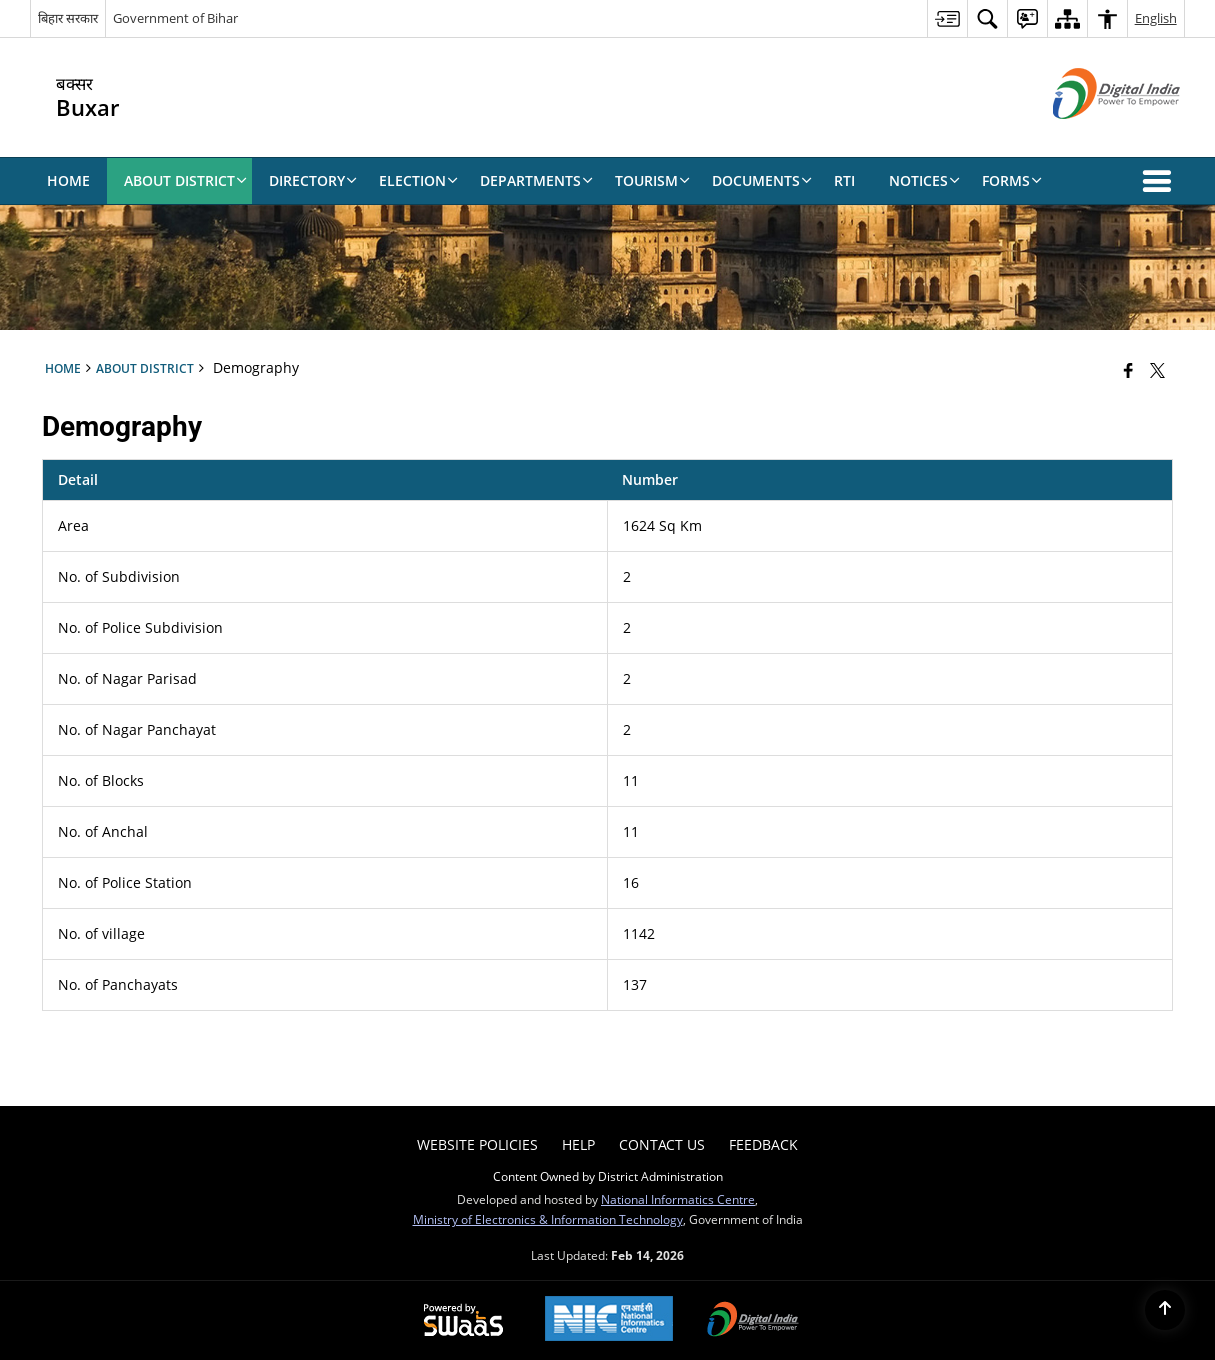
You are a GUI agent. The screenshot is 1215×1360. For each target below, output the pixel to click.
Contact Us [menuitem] (662, 1144)
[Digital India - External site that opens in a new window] (1091, 135)
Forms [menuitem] (1012, 180)
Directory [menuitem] (313, 180)
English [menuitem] (1156, 18)
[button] (1161, 181)
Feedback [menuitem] (763, 1144)
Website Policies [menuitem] (477, 1144)
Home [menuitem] (68, 180)
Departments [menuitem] (536, 180)
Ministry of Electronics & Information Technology (548, 1219)
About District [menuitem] (185, 180)
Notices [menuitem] (924, 180)
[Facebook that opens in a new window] (1128, 370)
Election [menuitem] (418, 180)
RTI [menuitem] (844, 180)
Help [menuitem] (578, 1144)
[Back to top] (1165, 1310)
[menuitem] (947, 18)
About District (145, 368)
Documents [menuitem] (762, 180)
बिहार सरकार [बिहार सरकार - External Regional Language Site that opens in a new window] (68, 18)
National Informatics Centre (678, 1199)
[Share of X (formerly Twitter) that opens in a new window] (1157, 370)
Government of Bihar (175, 18)
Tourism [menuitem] (652, 180)
